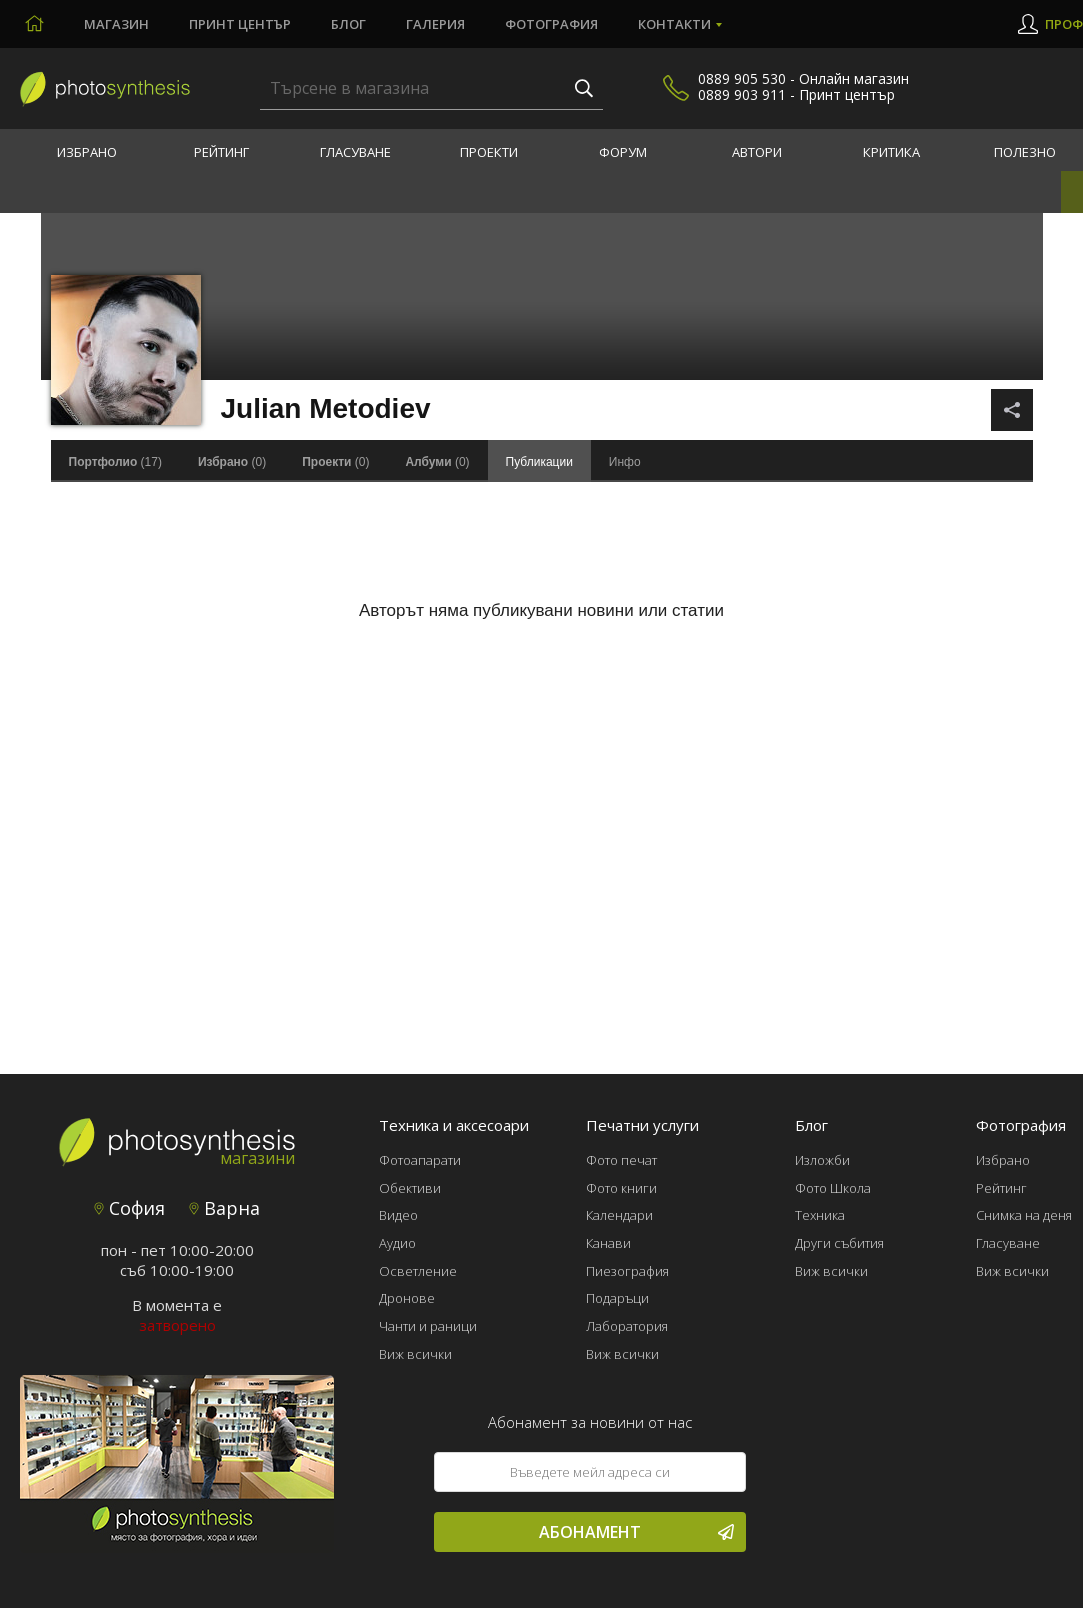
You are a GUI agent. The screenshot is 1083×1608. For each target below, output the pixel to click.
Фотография (551, 24)
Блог (348, 24)
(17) (115, 462)
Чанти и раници (428, 1326)
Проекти (489, 152)
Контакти (674, 24)
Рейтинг (221, 152)
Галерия (435, 24)
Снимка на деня (1024, 1215)
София (129, 1208)
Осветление (418, 1271)
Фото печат (621, 1160)
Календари (619, 1215)
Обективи (410, 1188)
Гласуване (355, 152)
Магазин (116, 24)
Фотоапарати (420, 1160)
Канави (608, 1243)
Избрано (87, 152)
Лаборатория (627, 1326)
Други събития (839, 1243)
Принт (240, 24)
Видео (398, 1215)
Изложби (822, 1160)
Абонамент (636, 1532)
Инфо (625, 462)
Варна (224, 1208)
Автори (757, 152)
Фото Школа (833, 1188)
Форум (623, 152)
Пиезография (627, 1271)
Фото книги (621, 1188)
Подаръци (617, 1298)
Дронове (407, 1298)
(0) (232, 462)
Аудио (397, 1243)
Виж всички (415, 1354)
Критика (891, 152)
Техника (820, 1215)
